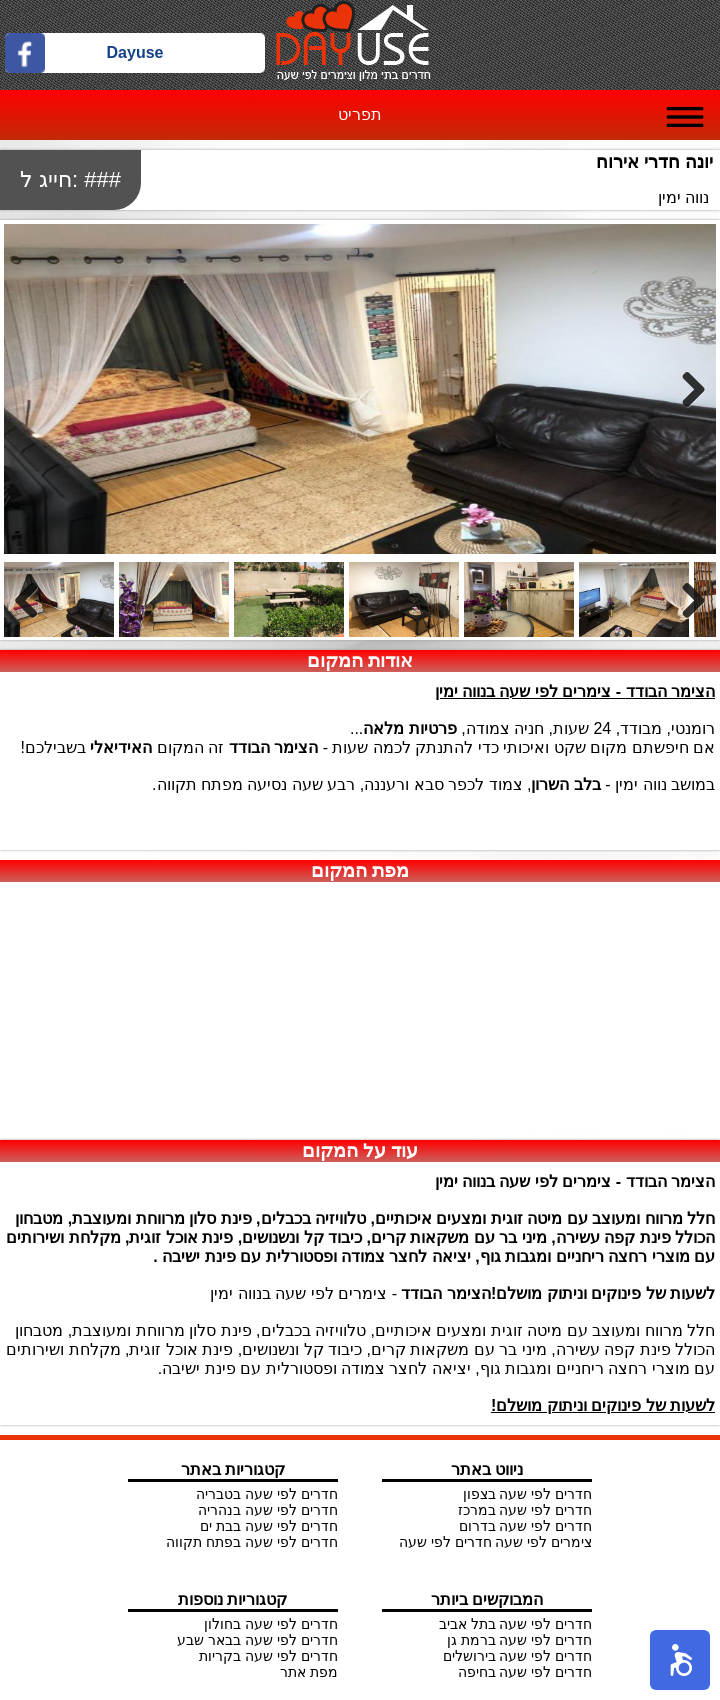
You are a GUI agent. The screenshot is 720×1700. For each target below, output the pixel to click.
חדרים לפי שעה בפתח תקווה (252, 1542)
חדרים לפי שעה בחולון (271, 1624)
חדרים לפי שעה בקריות (268, 1656)
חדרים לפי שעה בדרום (526, 1526)
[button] (680, 1660)
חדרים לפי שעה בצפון (528, 1494)
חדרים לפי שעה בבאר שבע (257, 1640)
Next (686, 389)
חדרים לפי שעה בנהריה (268, 1510)
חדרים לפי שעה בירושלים (518, 1656)
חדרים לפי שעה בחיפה (525, 1672)
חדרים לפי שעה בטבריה (267, 1494)
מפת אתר (309, 1672)
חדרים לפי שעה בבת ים (269, 1526)
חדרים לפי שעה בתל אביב (516, 1624)
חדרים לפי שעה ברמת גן (520, 1640)
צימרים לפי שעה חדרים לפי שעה (495, 1542)
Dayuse (135, 52)
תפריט (360, 114)
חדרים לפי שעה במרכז (525, 1510)
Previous (34, 600)
